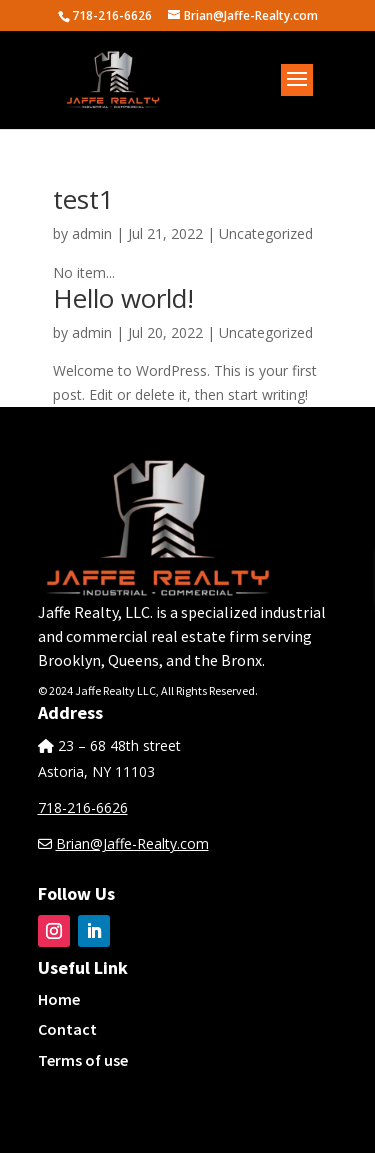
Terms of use (83, 1060)
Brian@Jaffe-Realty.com (132, 843)
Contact (67, 1029)
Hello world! (123, 298)
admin (92, 233)
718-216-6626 (83, 807)
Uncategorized (266, 233)
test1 (83, 199)
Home (59, 999)
